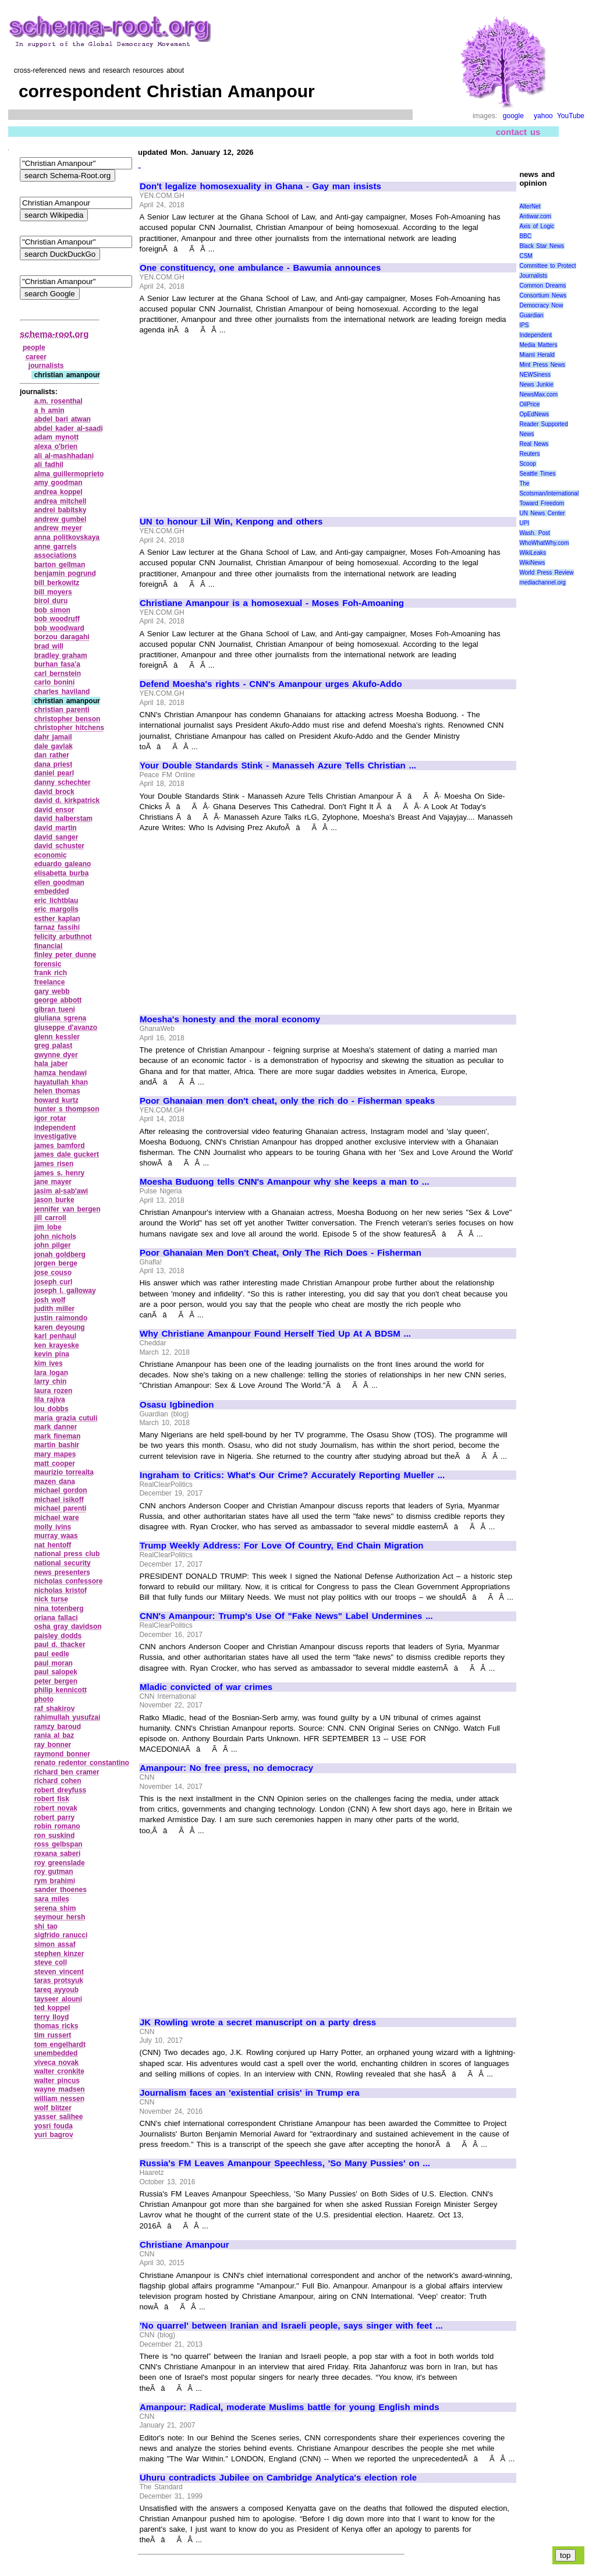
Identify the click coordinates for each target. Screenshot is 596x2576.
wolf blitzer (53, 2108)
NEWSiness (534, 374)
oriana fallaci (56, 1618)
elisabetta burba (61, 873)
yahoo (543, 116)
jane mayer (53, 1182)
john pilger (52, 1245)
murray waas (56, 1536)
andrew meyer (58, 528)
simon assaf (55, 1944)
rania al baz (54, 1735)
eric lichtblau (56, 901)
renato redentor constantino (81, 1763)
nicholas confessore (68, 1581)
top (565, 2555)
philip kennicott (60, 1690)
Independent (535, 335)
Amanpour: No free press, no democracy (226, 1768)
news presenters (62, 1572)
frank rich (50, 973)
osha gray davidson (68, 1626)
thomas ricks (56, 2026)
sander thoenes (60, 1890)
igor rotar (50, 1118)
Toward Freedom (541, 503)
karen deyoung (59, 1327)
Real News (533, 444)
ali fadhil (48, 464)
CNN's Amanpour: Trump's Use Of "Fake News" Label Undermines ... (286, 1616)
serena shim (55, 1908)
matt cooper (54, 1463)
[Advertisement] (237, 420)
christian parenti (62, 710)
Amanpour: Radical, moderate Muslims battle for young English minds (289, 2407)
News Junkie (536, 384)
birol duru (51, 601)
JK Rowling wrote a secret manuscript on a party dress (258, 2022)
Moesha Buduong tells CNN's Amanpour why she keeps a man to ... (284, 1181)
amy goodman (58, 483)
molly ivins (53, 1527)
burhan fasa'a (57, 664)
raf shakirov (54, 1709)
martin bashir (57, 1445)
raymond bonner (62, 1754)
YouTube (570, 116)
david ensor (54, 810)
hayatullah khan (61, 1082)
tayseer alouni (58, 1999)
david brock (54, 792)
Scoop (527, 463)
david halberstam (63, 818)
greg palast (53, 1045)
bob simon (52, 610)
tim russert (53, 2035)
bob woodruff (57, 619)
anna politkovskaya (67, 537)
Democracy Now (541, 305)
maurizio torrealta (64, 1472)
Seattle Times (537, 473)
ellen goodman (59, 882)
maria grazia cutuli (66, 1418)
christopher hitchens (69, 728)
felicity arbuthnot (63, 937)
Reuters (529, 454)
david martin (55, 828)
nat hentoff (53, 1545)
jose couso (53, 1272)
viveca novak (56, 2062)
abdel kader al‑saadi (68, 428)
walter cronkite (59, 2071)
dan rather (51, 755)
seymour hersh (60, 1917)
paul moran (53, 1663)
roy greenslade (59, 1863)
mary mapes (55, 1454)
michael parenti (60, 1508)
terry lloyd (51, 2017)
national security (62, 1563)
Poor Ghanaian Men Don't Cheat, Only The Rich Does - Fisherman (280, 1252)
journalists (46, 366)
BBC (525, 236)
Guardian (531, 315)
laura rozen (53, 1391)
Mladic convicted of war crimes (206, 1687)
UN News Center (542, 513)
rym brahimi (54, 1881)
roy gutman (53, 1872)
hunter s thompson (67, 1109)
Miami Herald (537, 355)
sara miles (51, 1899)
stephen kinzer (59, 1954)
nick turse (51, 1599)
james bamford (59, 1146)
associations (55, 555)
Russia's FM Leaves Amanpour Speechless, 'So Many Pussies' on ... (285, 2163)
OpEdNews (534, 414)
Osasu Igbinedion (177, 1404)
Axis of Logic (536, 226)
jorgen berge (55, 1263)
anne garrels (55, 547)
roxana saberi (57, 1853)
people (34, 347)
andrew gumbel (60, 519)
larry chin (50, 1381)
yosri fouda (53, 2126)
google (513, 116)
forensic (48, 964)
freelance (49, 982)
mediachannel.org (542, 582)
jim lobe (48, 1227)
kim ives (48, 1363)
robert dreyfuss (60, 1790)
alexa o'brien (56, 446)
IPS (523, 325)
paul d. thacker (60, 1644)
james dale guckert (66, 1154)
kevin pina (51, 1354)
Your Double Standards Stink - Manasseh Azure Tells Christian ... (278, 765)
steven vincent (59, 1972)
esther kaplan (57, 919)
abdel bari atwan (62, 419)
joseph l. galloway (65, 1291)
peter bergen (55, 1681)
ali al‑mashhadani (64, 456)
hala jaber (51, 1064)
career (36, 357)
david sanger (56, 837)
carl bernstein (57, 673)
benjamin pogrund (65, 573)
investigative (55, 1136)
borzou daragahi (62, 637)
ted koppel (52, 2008)
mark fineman (57, 1436)
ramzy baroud (57, 1727)
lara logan (51, 1373)
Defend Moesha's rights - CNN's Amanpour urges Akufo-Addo (271, 684)
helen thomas (57, 1091)
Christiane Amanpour (184, 2244)
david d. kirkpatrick (67, 800)
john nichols (55, 1236)
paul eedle (51, 1654)
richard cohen (57, 1781)
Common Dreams (542, 285)
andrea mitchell (60, 501)
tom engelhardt (60, 2044)
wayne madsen (59, 2089)
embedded (51, 891)
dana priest (53, 764)
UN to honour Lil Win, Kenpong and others (231, 521)
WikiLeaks (532, 553)
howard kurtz (56, 1100)
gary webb (52, 991)
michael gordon (60, 1490)
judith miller (54, 1309)
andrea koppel (58, 492)
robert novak (55, 1808)
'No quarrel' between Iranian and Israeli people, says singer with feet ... (291, 2325)
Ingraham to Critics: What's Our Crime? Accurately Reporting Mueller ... (292, 1475)
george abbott (58, 1000)
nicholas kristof (60, 1590)
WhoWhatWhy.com (544, 543)
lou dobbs (51, 1409)
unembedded (56, 2053)
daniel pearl (54, 773)
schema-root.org (54, 334)
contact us (518, 132)
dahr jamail (53, 737)
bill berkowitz (57, 583)
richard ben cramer (67, 1772)
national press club (67, 1554)
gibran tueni (54, 1009)
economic (50, 855)
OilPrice (529, 404)
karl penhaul (55, 1336)
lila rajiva (49, 1399)
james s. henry (59, 1173)
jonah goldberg (60, 1254)
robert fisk (51, 1799)
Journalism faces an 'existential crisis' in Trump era (250, 2092)
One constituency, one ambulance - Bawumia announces (260, 267)
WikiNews (532, 562)
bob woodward (59, 628)
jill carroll (50, 1218)
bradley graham (60, 655)
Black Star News (541, 246)
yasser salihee (58, 2117)
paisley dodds (58, 1636)
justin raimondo (61, 1318)
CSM (525, 256)
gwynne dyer (56, 1055)
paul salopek (55, 1672)
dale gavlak (53, 746)
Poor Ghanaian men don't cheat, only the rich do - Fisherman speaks (287, 1100)
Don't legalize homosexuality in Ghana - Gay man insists (260, 186)
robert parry (54, 1817)
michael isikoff (59, 1500)
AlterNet (529, 206)
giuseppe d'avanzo (65, 1027)
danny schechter (62, 782)
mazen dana (54, 1481)
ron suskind (54, 1835)
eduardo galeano (62, 864)
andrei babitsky (60, 510)
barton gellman (60, 565)
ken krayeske (56, 1345)
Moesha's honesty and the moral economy (230, 1019)
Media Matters (538, 345)
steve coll (50, 1962)
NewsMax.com (538, 394)
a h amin (49, 410)
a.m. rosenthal (58, 401)
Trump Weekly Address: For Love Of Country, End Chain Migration (282, 1545)
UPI (524, 523)
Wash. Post (534, 533)
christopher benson (67, 719)
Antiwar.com (535, 216)
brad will (48, 646)
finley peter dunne (65, 955)
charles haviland (62, 692)
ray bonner (53, 1745)
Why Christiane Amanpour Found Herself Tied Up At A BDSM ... (275, 1333)
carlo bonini (54, 682)
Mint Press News (542, 365)
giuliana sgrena (60, 1018)
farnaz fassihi (57, 927)
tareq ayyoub (56, 1990)
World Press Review (546, 572)
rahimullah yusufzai (67, 1717)
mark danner (55, 1427)
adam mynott (56, 437)
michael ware (56, 1518)
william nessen (59, 2099)
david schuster (59, 846)
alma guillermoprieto (69, 474)
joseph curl (53, 1282)
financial (48, 946)
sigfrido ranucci (61, 1935)
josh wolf (50, 1300)
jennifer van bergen (67, 1209)
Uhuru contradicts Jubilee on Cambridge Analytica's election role (278, 2477)
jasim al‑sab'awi (61, 1191)
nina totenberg (59, 1608)
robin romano (57, 1826)
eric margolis (56, 909)
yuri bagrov (53, 2135)
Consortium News (542, 295)
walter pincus (57, 2081)
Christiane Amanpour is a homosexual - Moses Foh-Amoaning (272, 603)
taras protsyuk (58, 1980)
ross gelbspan (58, 1844)
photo (44, 1699)
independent (55, 1128)
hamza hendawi (60, 1073)
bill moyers (53, 592)
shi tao (46, 1926)
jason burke (54, 1200)
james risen (54, 1164)
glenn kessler (57, 1037)
